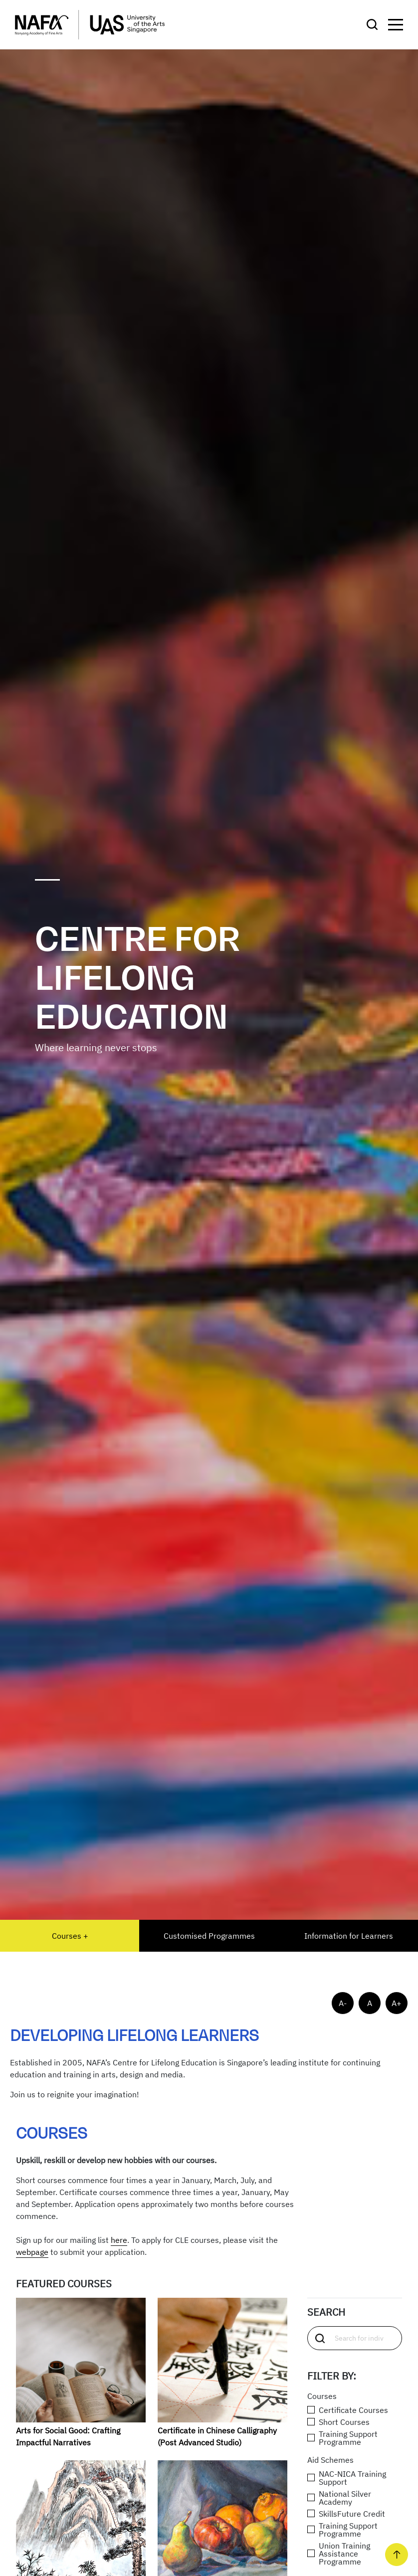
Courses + (70, 1936)
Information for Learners (348, 1936)
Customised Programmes (209, 1936)
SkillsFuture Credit (346, 2514)
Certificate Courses (347, 2410)
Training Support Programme (342, 2438)
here (119, 2240)
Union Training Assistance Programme (338, 2554)
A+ (397, 2003)
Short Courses (338, 2422)
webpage (32, 2252)
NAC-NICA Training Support (346, 2478)
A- (343, 2003)
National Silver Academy (339, 2498)
